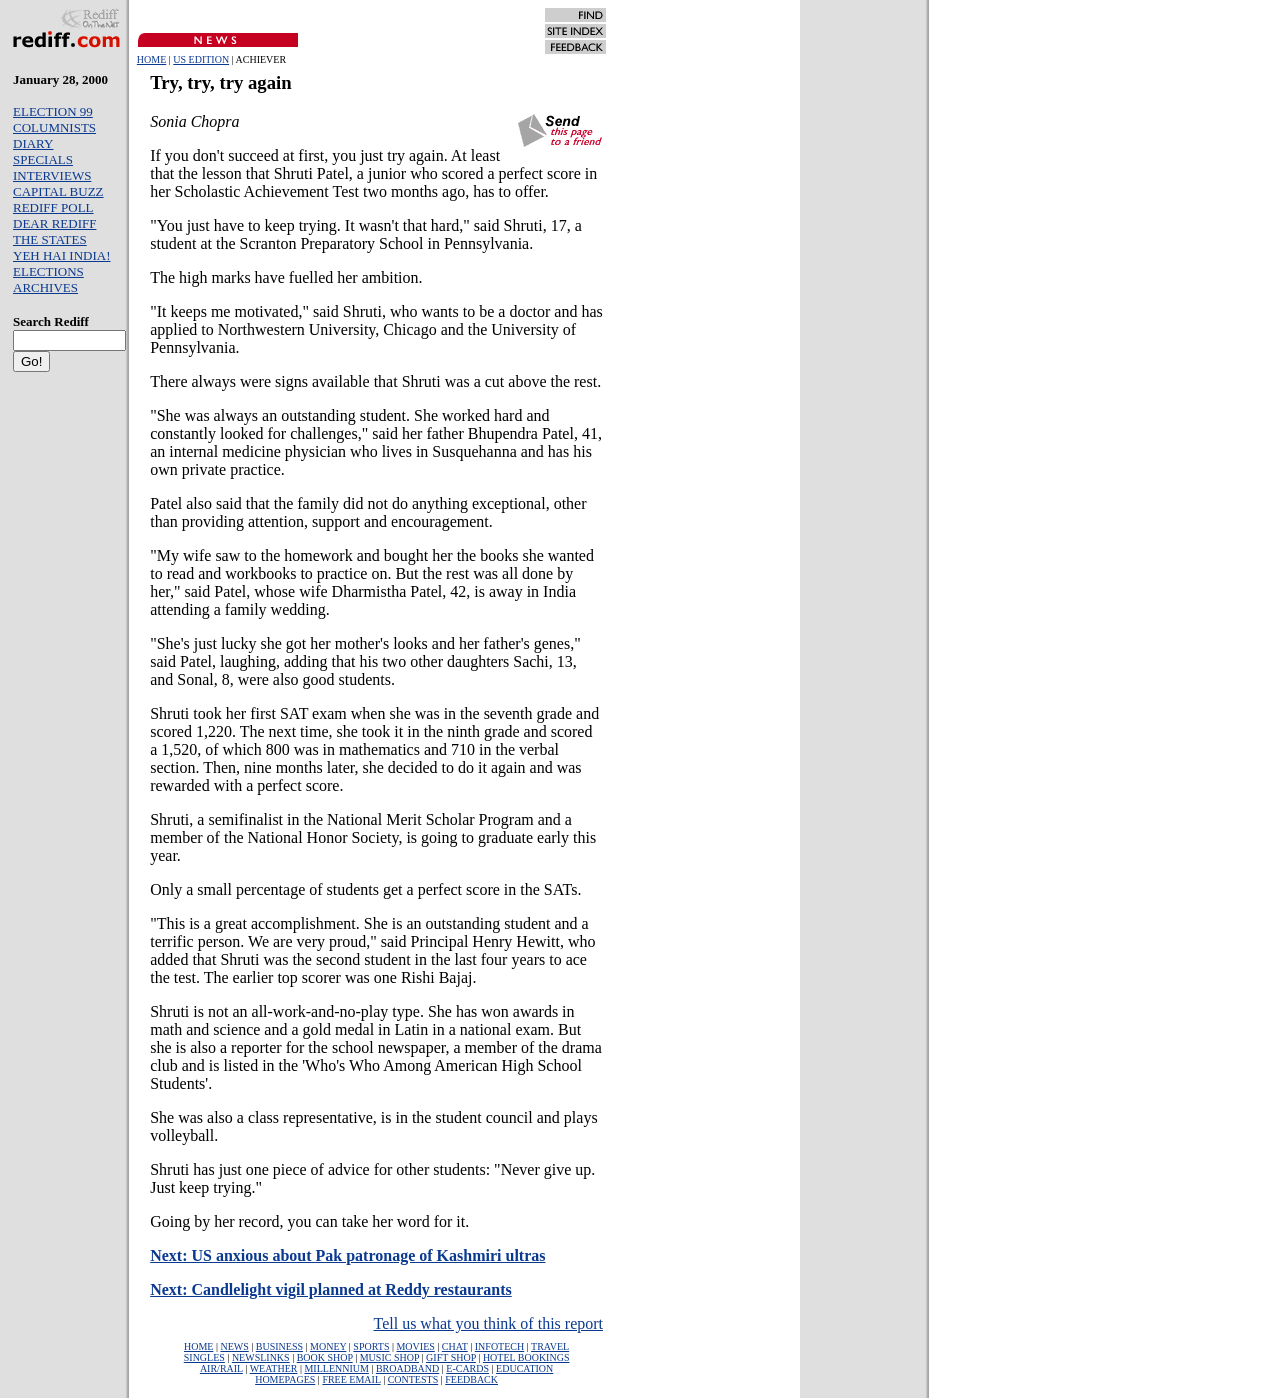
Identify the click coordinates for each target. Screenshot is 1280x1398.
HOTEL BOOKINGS (526, 1357)
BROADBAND (407, 1368)
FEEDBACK (471, 1379)
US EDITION (201, 59)
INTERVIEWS (52, 175)
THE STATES (50, 239)
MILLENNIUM (336, 1368)
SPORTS (371, 1346)
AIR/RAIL (221, 1368)
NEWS (234, 1346)
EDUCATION (524, 1368)
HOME (151, 59)
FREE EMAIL (351, 1379)
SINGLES (204, 1357)
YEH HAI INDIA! (61, 255)
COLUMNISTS (54, 127)
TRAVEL (550, 1346)
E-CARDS (467, 1368)
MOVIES (415, 1346)
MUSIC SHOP (389, 1357)
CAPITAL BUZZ (58, 191)
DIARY (33, 143)
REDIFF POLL (53, 207)
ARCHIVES (45, 287)
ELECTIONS (48, 271)
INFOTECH (499, 1346)
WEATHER (274, 1368)
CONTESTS (413, 1379)
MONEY (328, 1346)
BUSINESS (279, 1346)
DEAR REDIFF (54, 223)
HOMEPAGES (285, 1379)
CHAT (455, 1346)
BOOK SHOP (325, 1357)
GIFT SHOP (451, 1357)
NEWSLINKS (261, 1357)
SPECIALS (43, 159)
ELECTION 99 (53, 111)
